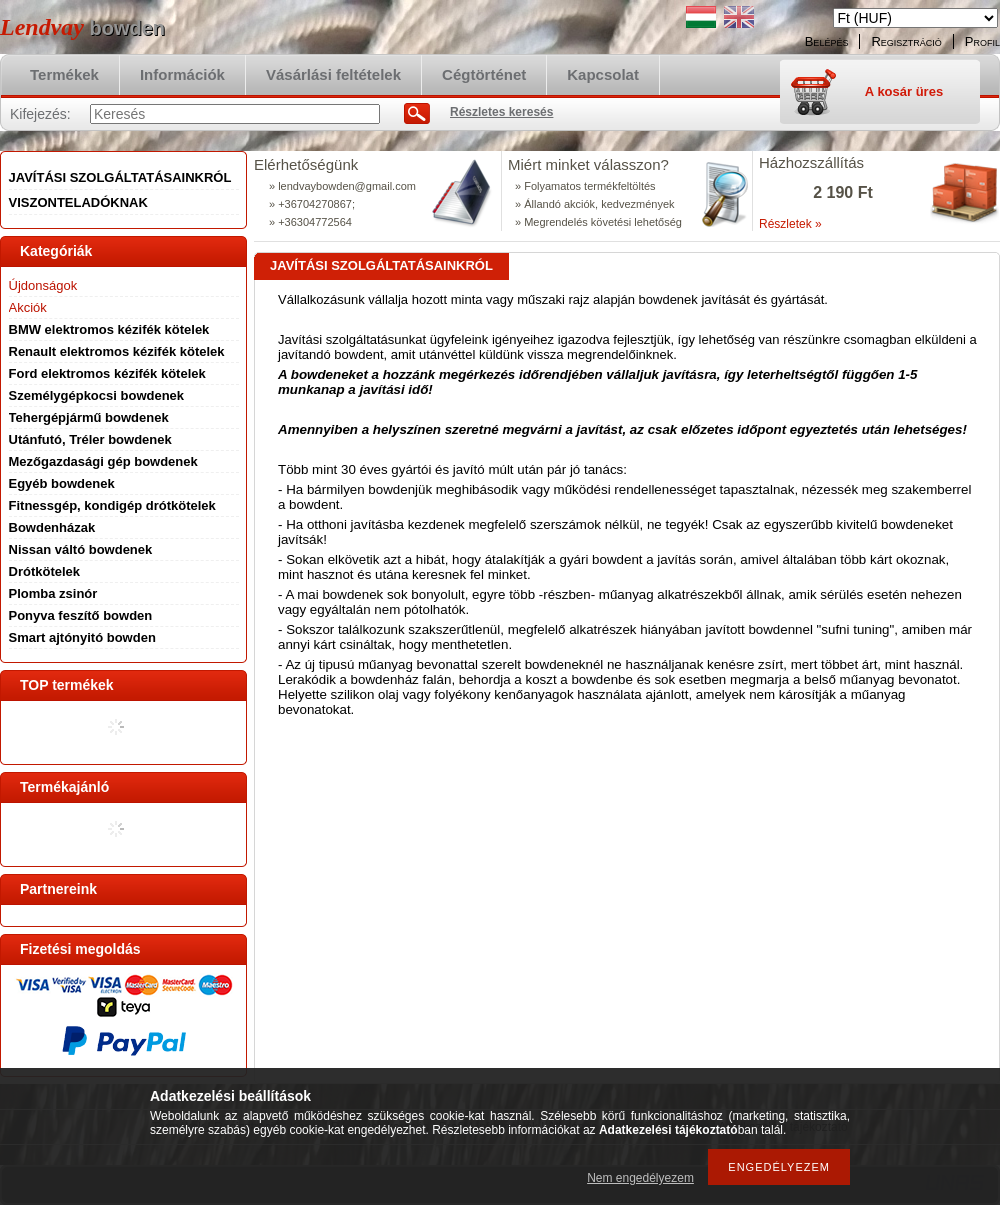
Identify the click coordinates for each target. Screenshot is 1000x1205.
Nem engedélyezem (640, 1178)
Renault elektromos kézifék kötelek (117, 351)
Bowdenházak (52, 527)
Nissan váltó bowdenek (81, 549)
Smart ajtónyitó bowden (82, 637)
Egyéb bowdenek (62, 483)
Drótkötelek (45, 571)
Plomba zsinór (53, 593)
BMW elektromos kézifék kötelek (109, 329)
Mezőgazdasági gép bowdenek (103, 461)
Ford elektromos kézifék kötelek (107, 373)
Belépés (827, 41)
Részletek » (790, 224)
